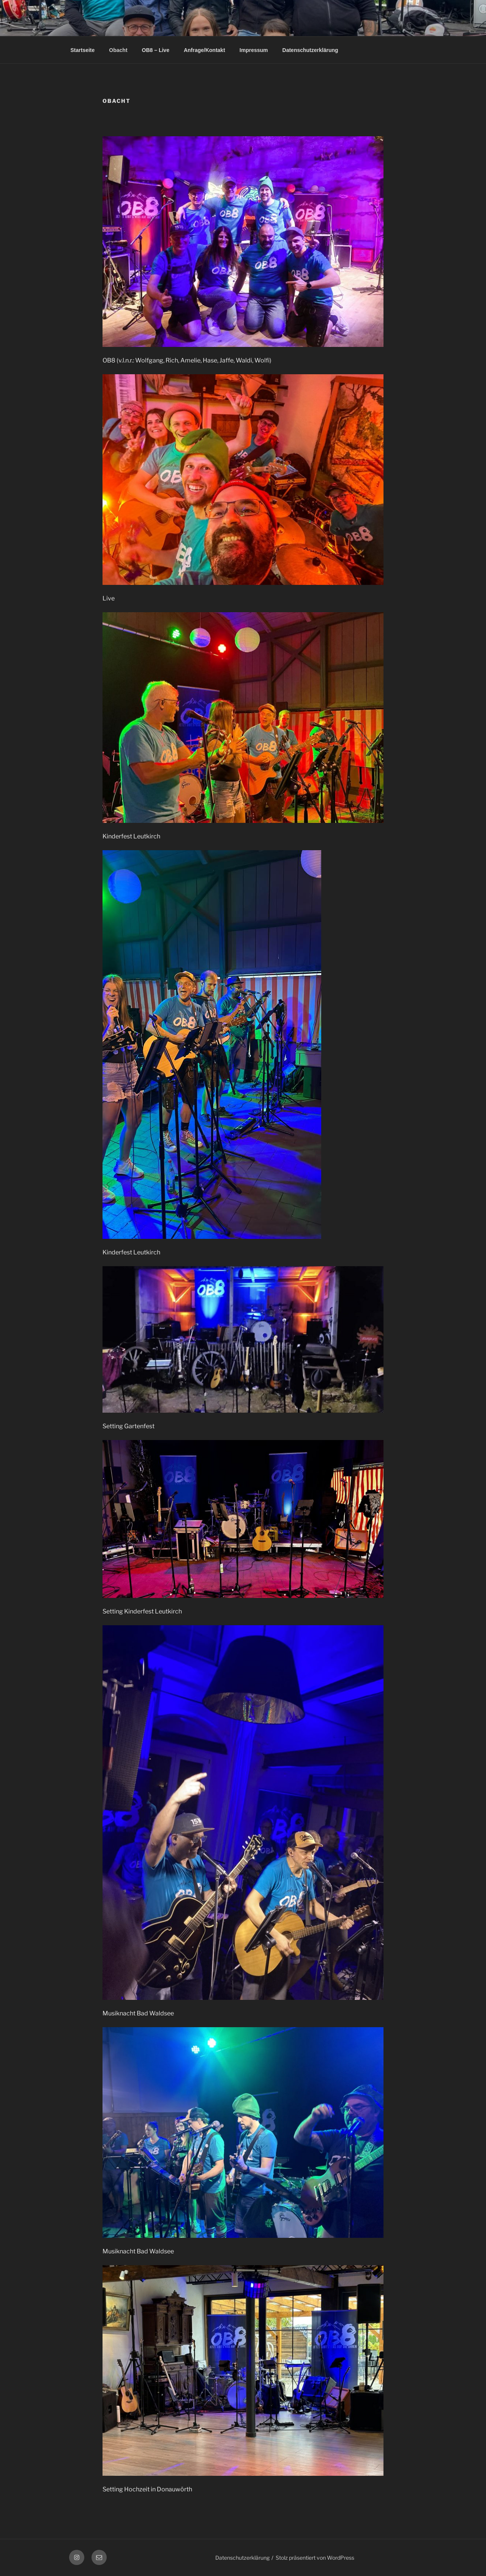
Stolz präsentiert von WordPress (315, 2557)
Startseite (83, 50)
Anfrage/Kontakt (204, 50)
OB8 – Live (155, 50)
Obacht (118, 50)
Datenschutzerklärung (310, 50)
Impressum (254, 50)
